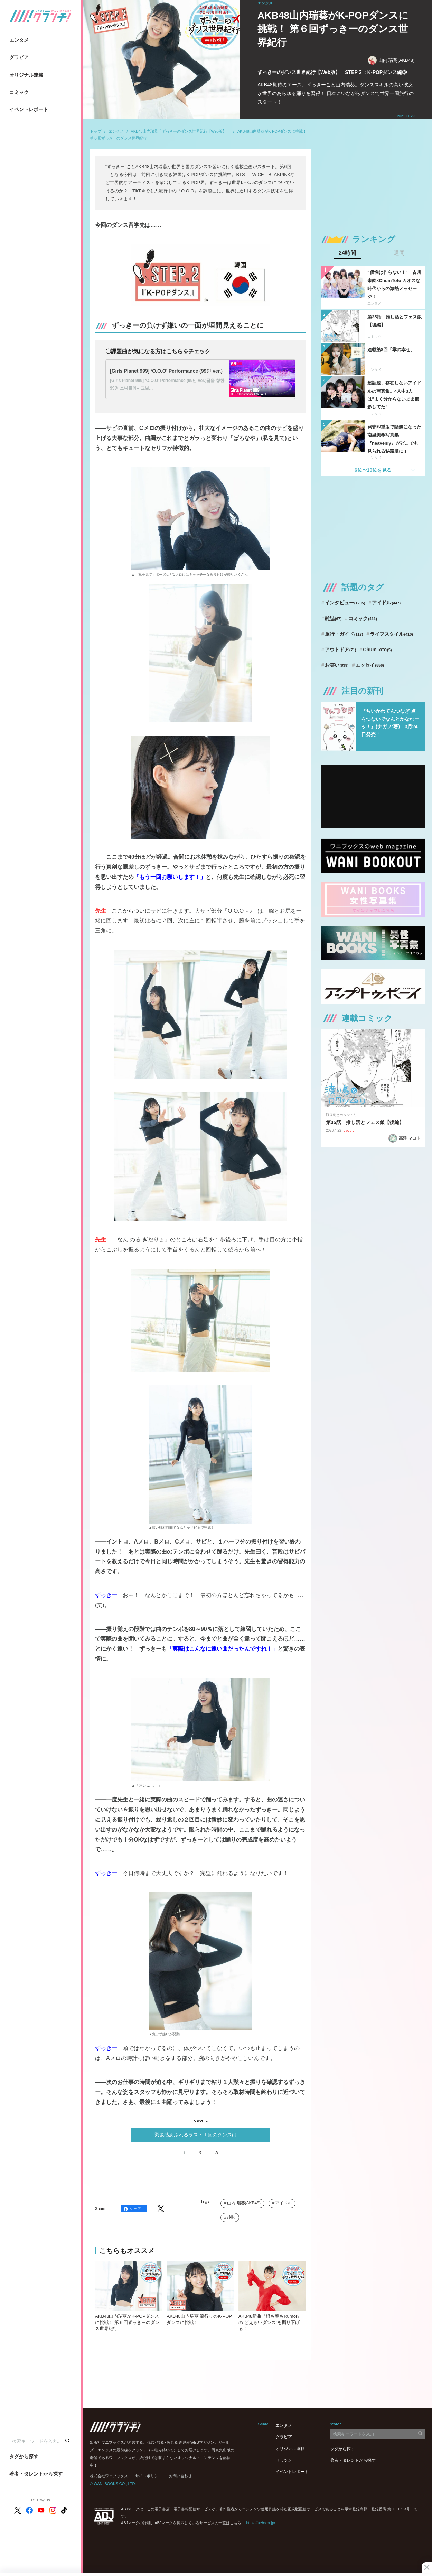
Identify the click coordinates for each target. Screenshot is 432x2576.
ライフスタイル (391, 634)
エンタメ (19, 40)
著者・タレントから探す (36, 2474)
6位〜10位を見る (373, 470)
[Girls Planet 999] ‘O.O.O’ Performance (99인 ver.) (166, 371)
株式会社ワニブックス (109, 2476)
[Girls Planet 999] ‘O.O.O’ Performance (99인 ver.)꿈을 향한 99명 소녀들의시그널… (167, 384)
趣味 (231, 2217)
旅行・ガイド (344, 634)
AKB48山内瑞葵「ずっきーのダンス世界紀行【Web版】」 (180, 131)
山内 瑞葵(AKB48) (391, 60)
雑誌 (333, 618)
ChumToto (377, 649)
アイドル (283, 2203)
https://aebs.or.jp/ (260, 2523)
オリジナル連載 (26, 75)
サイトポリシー (148, 2476)
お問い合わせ (180, 2476)
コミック (19, 92)
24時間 (347, 253)
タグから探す (23, 2456)
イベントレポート (28, 109)
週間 (399, 253)
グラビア (19, 57)
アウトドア (340, 649)
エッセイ (369, 665)
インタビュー (345, 602)
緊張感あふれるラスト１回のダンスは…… (200, 2134)
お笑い (337, 665)
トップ (95, 131)
